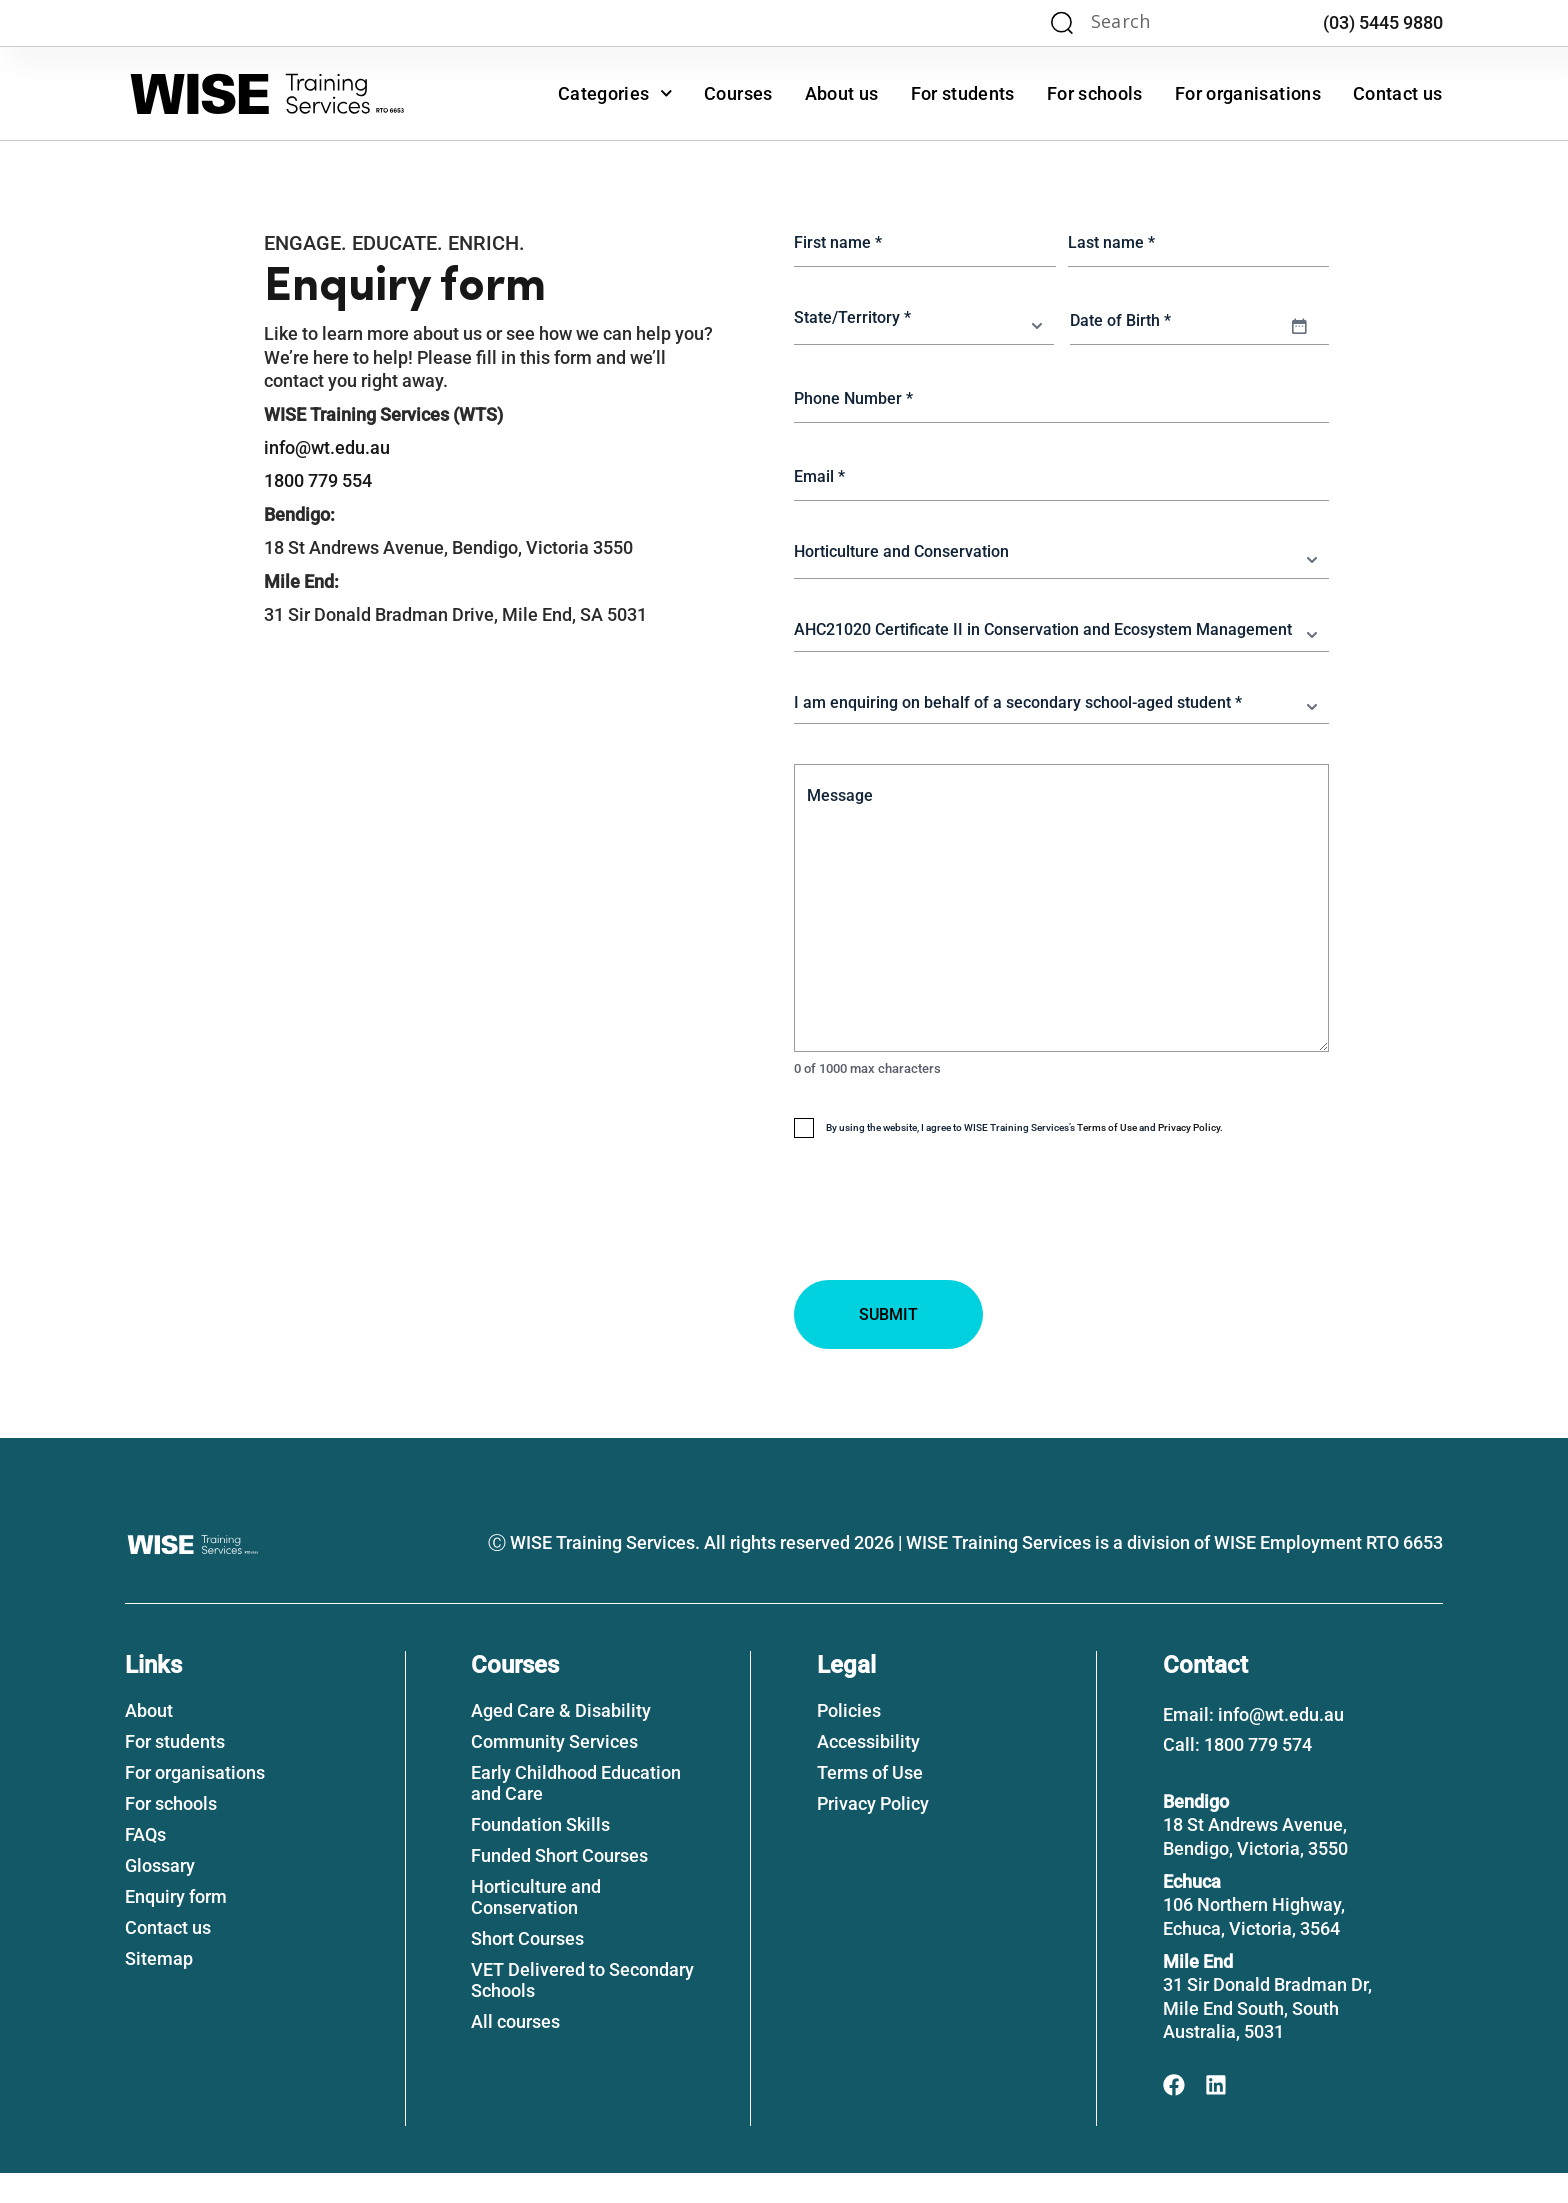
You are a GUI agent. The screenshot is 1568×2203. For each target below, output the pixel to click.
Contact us (1398, 93)
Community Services (554, 1771)
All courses (515, 2051)
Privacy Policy (1189, 1155)
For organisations (1248, 93)
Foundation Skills (540, 1854)
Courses (738, 93)
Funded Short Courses (559, 1885)
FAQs (145, 1864)
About (149, 1740)
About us (842, 93)
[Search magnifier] (1062, 23)
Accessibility (868, 1771)
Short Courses (527, 1968)
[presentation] (946, 1281)
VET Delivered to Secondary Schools (582, 2010)
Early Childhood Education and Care (576, 1813)
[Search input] (1167, 23)
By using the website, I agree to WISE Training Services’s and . (1024, 1155)
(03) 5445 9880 (1383, 22)
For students (963, 93)
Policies (849, 1740)
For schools (1095, 93)
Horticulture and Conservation (536, 1927)
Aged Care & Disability (561, 1740)
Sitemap (159, 1988)
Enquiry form (176, 1926)
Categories (615, 93)
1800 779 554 (318, 480)
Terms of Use (1107, 1155)
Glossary (160, 1895)
